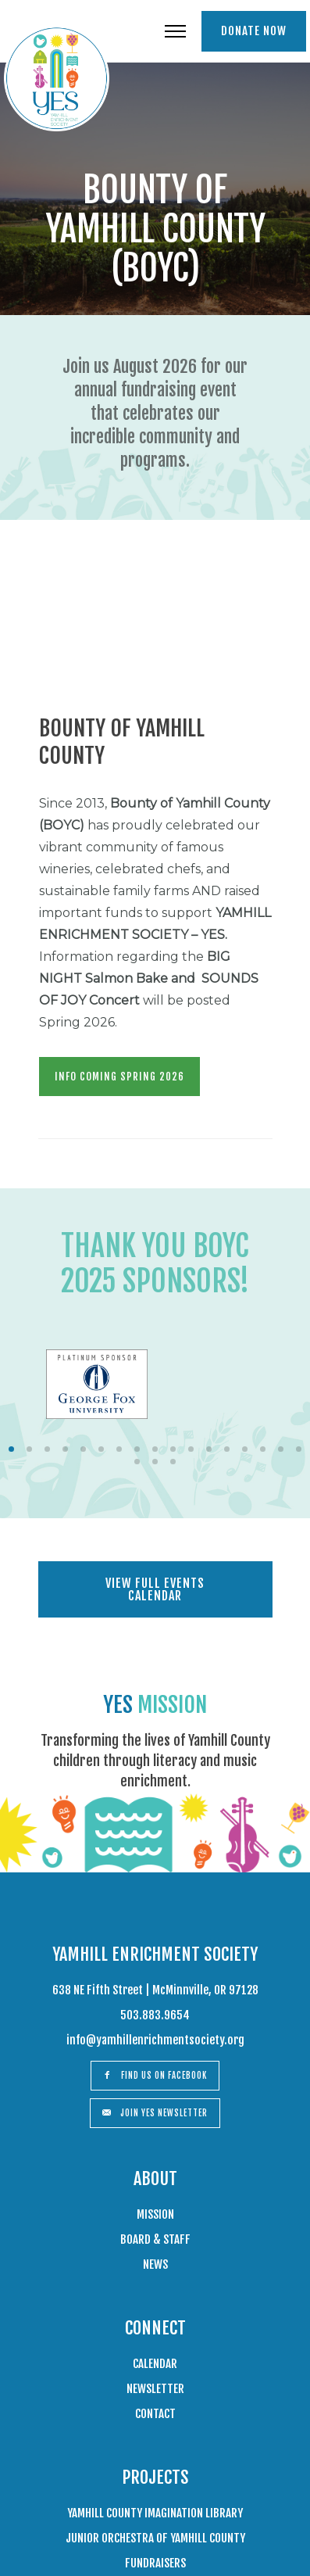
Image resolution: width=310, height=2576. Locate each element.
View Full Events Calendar (155, 1589)
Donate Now (254, 30)
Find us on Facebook (155, 2075)
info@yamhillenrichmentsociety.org (155, 2040)
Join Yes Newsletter (155, 2113)
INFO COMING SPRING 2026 (119, 1076)
